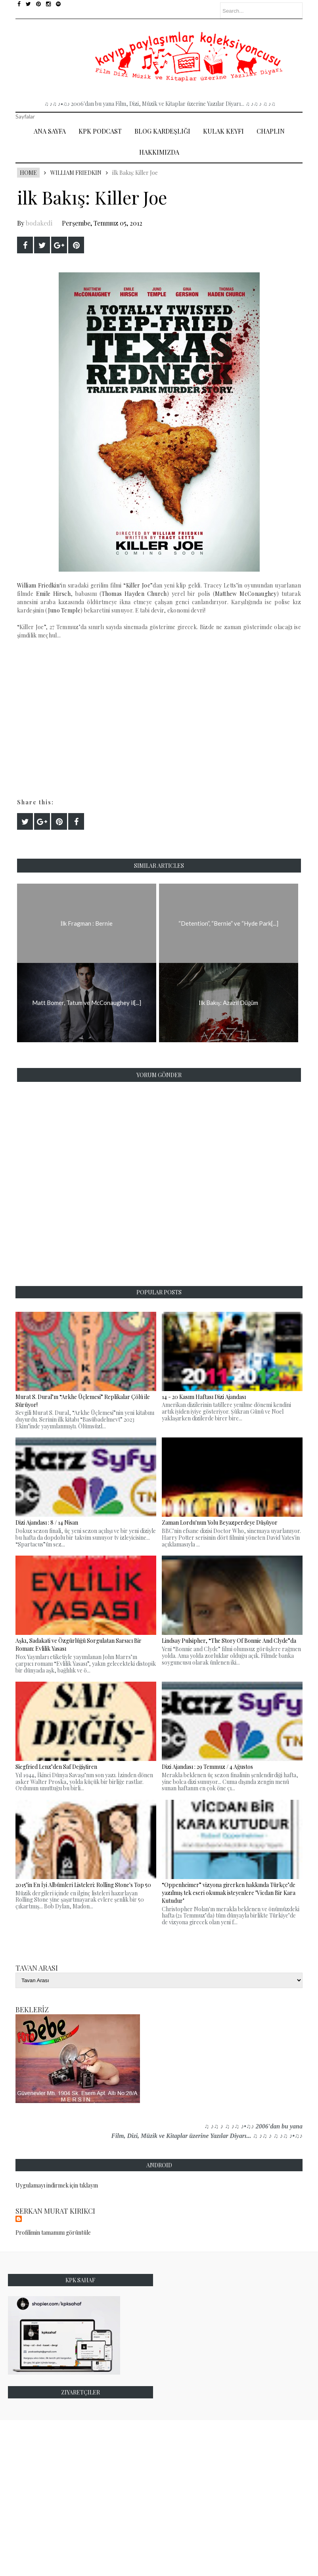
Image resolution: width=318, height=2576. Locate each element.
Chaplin (271, 131)
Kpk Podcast (100, 131)
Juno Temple (64, 610)
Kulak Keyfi (223, 131)
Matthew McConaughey (246, 593)
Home (28, 172)
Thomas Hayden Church (134, 593)
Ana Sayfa (50, 131)
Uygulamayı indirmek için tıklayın (56, 2185)
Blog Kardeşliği (162, 131)
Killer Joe (138, 585)
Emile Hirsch (53, 593)
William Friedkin (76, 172)
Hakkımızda (159, 152)
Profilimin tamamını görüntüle (53, 2232)
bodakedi (39, 223)
